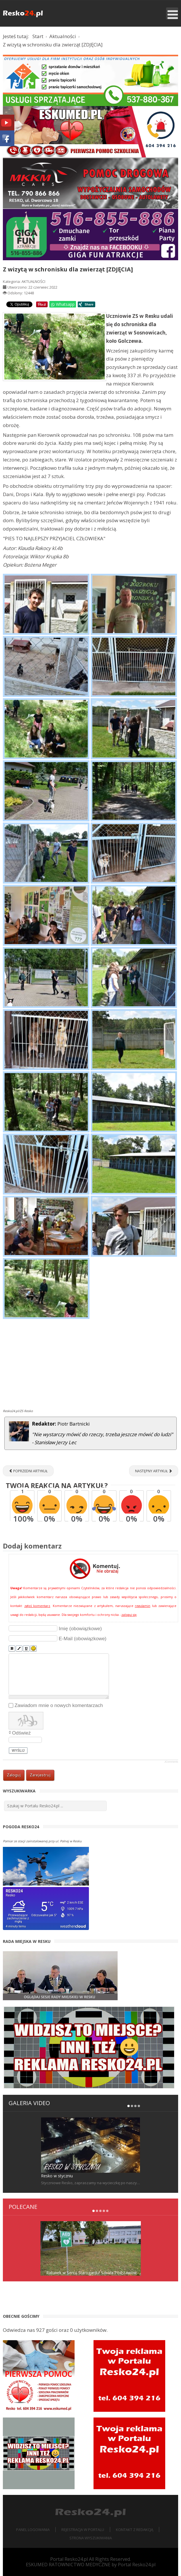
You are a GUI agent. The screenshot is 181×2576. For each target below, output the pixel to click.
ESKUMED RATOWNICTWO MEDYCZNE (68, 2564)
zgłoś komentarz (37, 1606)
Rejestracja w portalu (82, 2529)
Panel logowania (33, 2529)
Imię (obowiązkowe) (80, 1628)
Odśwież (21, 1733)
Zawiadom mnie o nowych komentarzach (59, 1705)
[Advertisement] (90, 1365)
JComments (171, 1761)
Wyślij (18, 1751)
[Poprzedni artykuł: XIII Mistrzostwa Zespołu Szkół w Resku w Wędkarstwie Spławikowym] (28, 1470)
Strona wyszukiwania (90, 2537)
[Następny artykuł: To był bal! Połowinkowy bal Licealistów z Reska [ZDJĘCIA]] (153, 1470)
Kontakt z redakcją (134, 2529)
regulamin (142, 1606)
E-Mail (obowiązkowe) (82, 1638)
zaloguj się (129, 1615)
